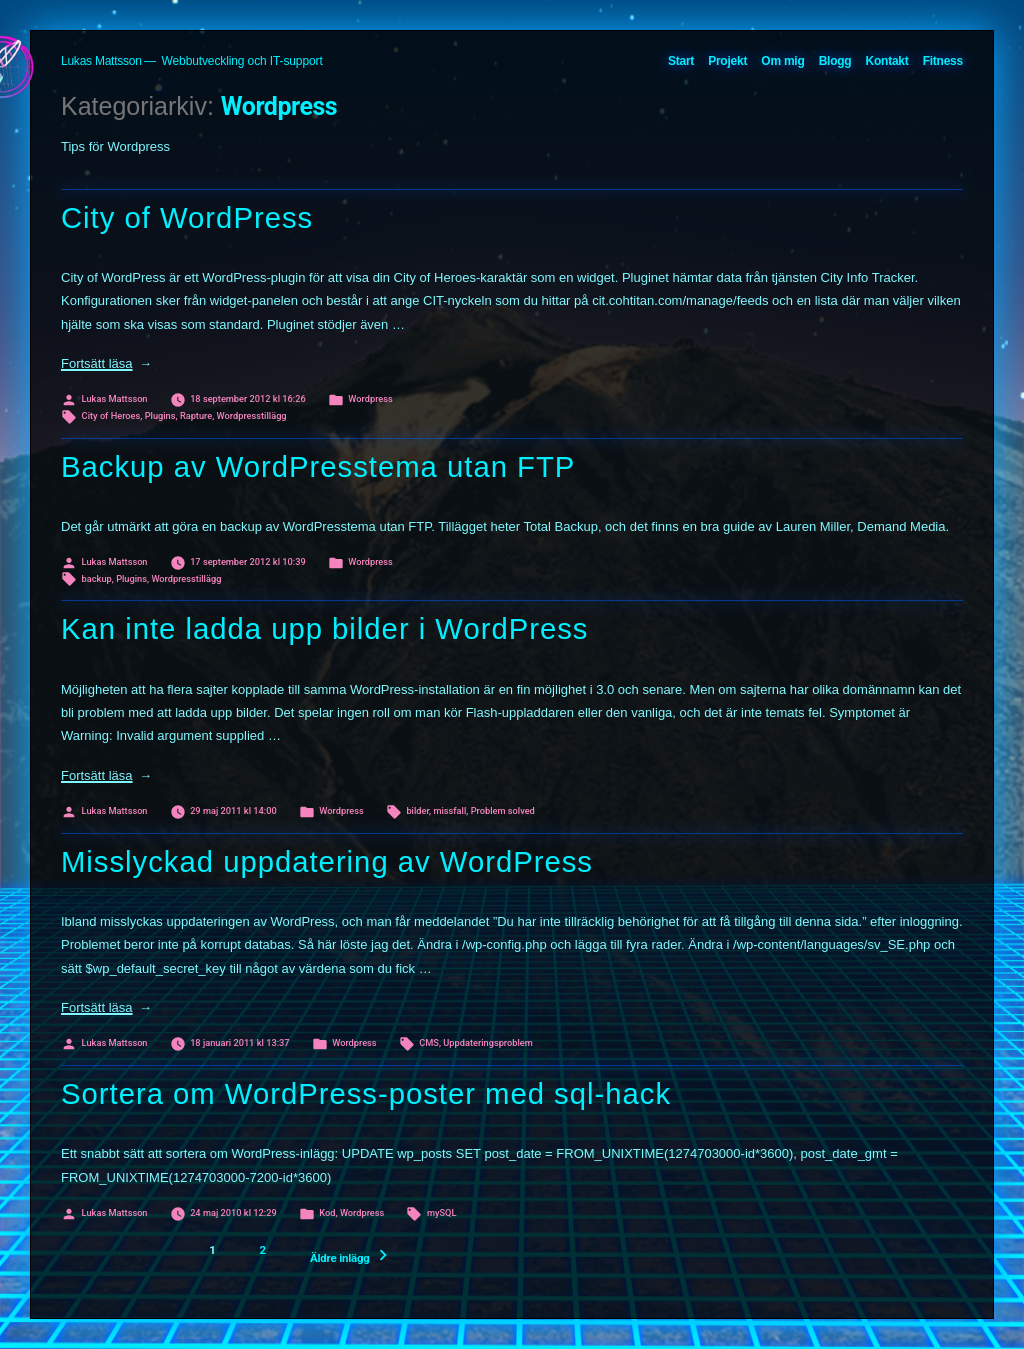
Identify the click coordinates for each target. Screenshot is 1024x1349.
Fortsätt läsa (106, 363)
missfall (449, 810)
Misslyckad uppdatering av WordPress (327, 862)
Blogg (835, 61)
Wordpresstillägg (252, 415)
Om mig (782, 61)
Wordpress (370, 398)
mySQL (442, 1212)
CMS (429, 1042)
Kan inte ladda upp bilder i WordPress (325, 629)
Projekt (727, 61)
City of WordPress (187, 218)
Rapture (196, 415)
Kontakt (887, 61)
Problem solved (503, 810)
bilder (417, 810)
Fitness (943, 61)
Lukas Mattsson (101, 61)
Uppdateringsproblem (487, 1042)
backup (97, 578)
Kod (327, 1212)
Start (681, 61)
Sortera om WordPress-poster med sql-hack (366, 1094)
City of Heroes (111, 415)
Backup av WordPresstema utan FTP (318, 467)
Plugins (160, 415)
